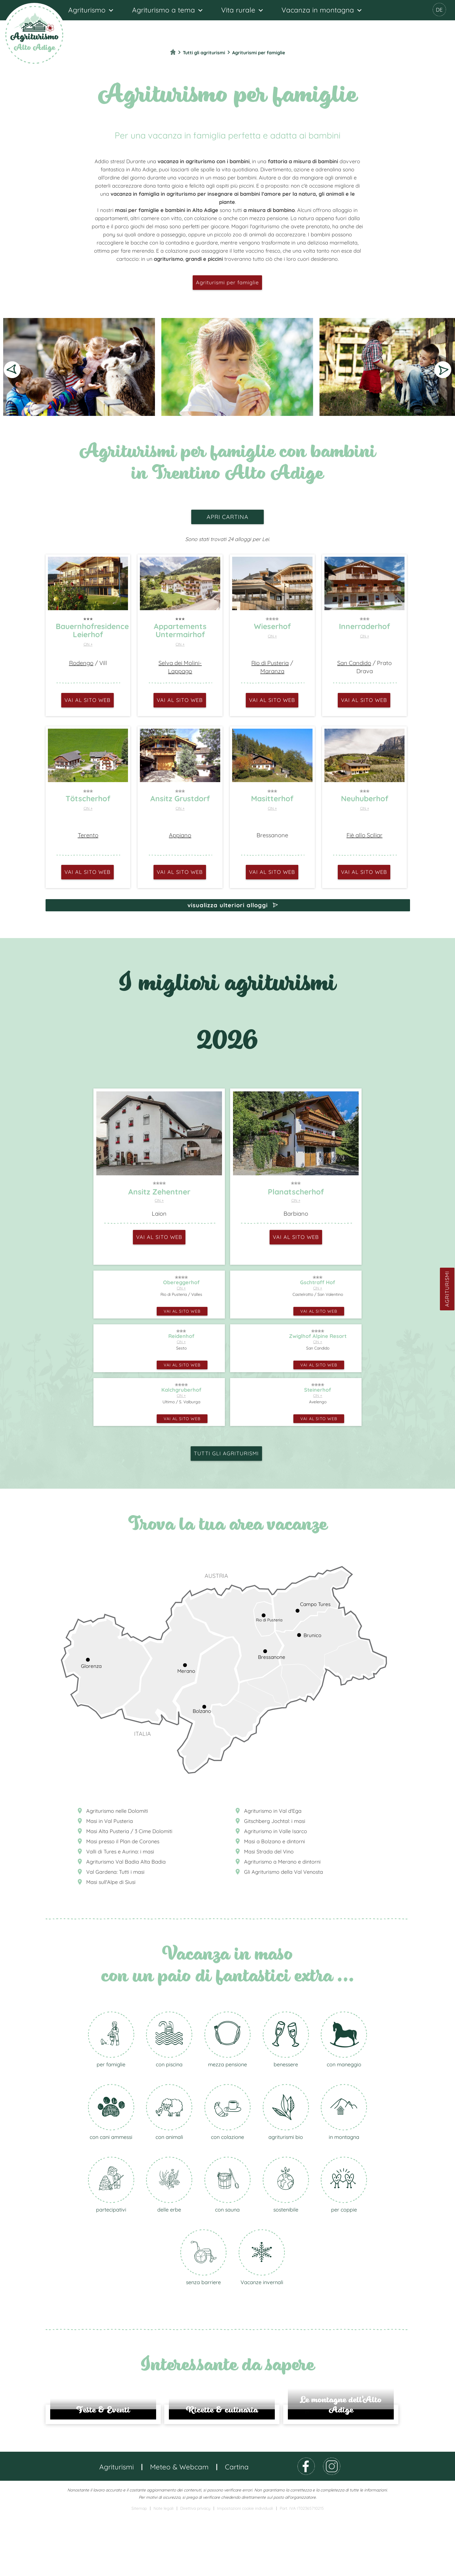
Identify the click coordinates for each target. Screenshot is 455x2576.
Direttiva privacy (195, 2568)
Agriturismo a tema (163, 10)
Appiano (180, 835)
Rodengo (81, 663)
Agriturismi (447, 1289)
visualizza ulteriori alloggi (227, 905)
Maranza (272, 671)
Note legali (164, 2568)
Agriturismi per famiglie (227, 282)
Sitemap (139, 2568)
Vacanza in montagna (317, 10)
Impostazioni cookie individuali (245, 2568)
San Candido (354, 663)
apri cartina (227, 516)
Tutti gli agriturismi (226, 1453)
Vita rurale (238, 10)
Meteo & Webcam (179, 2527)
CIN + (88, 644)
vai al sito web (87, 700)
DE (439, 9)
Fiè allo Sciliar (364, 835)
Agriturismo (87, 10)
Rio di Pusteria (270, 663)
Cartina (237, 2527)
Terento (88, 835)
